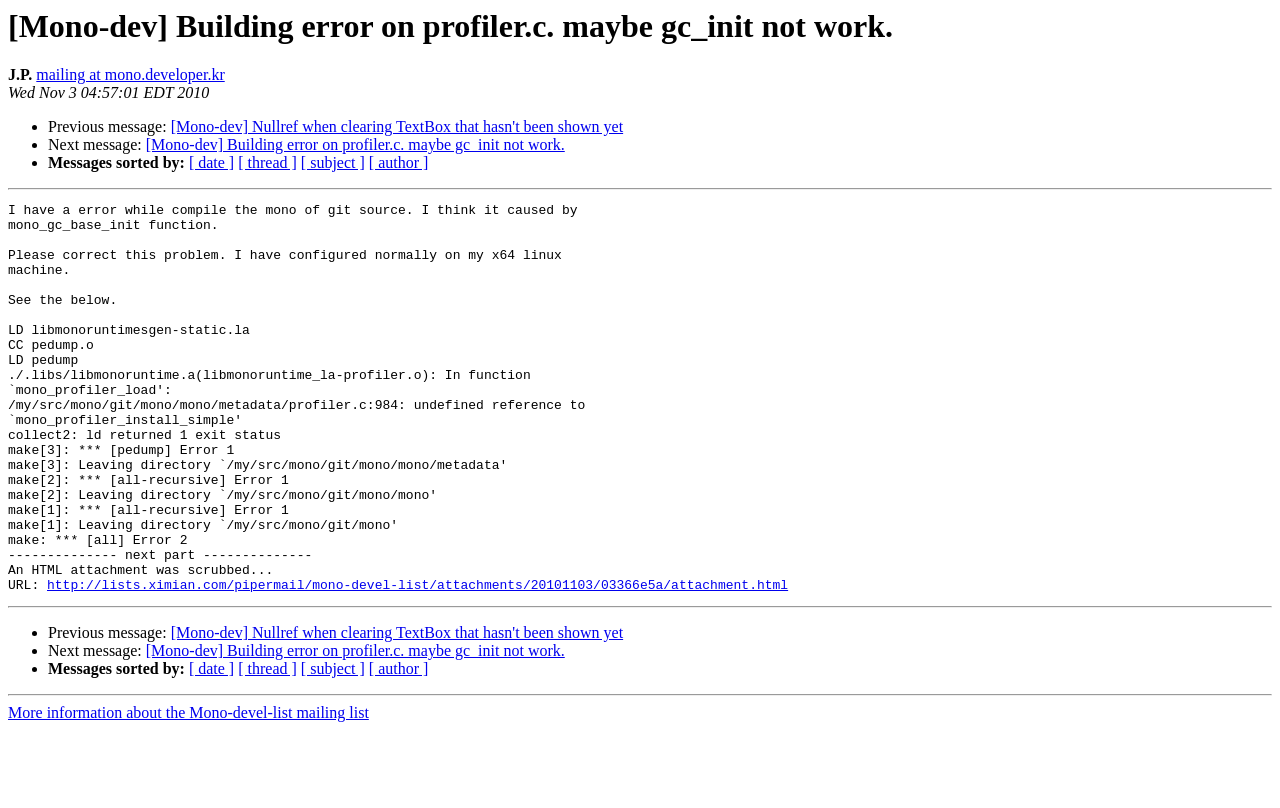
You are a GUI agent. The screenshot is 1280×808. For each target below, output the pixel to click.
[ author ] (399, 162)
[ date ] (211, 162)
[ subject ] (333, 162)
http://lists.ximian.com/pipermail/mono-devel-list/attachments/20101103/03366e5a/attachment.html (417, 662)
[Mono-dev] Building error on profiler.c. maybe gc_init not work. (355, 144)
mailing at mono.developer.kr (130, 74)
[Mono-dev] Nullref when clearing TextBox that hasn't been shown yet (397, 126)
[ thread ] (267, 162)
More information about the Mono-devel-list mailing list (188, 790)
